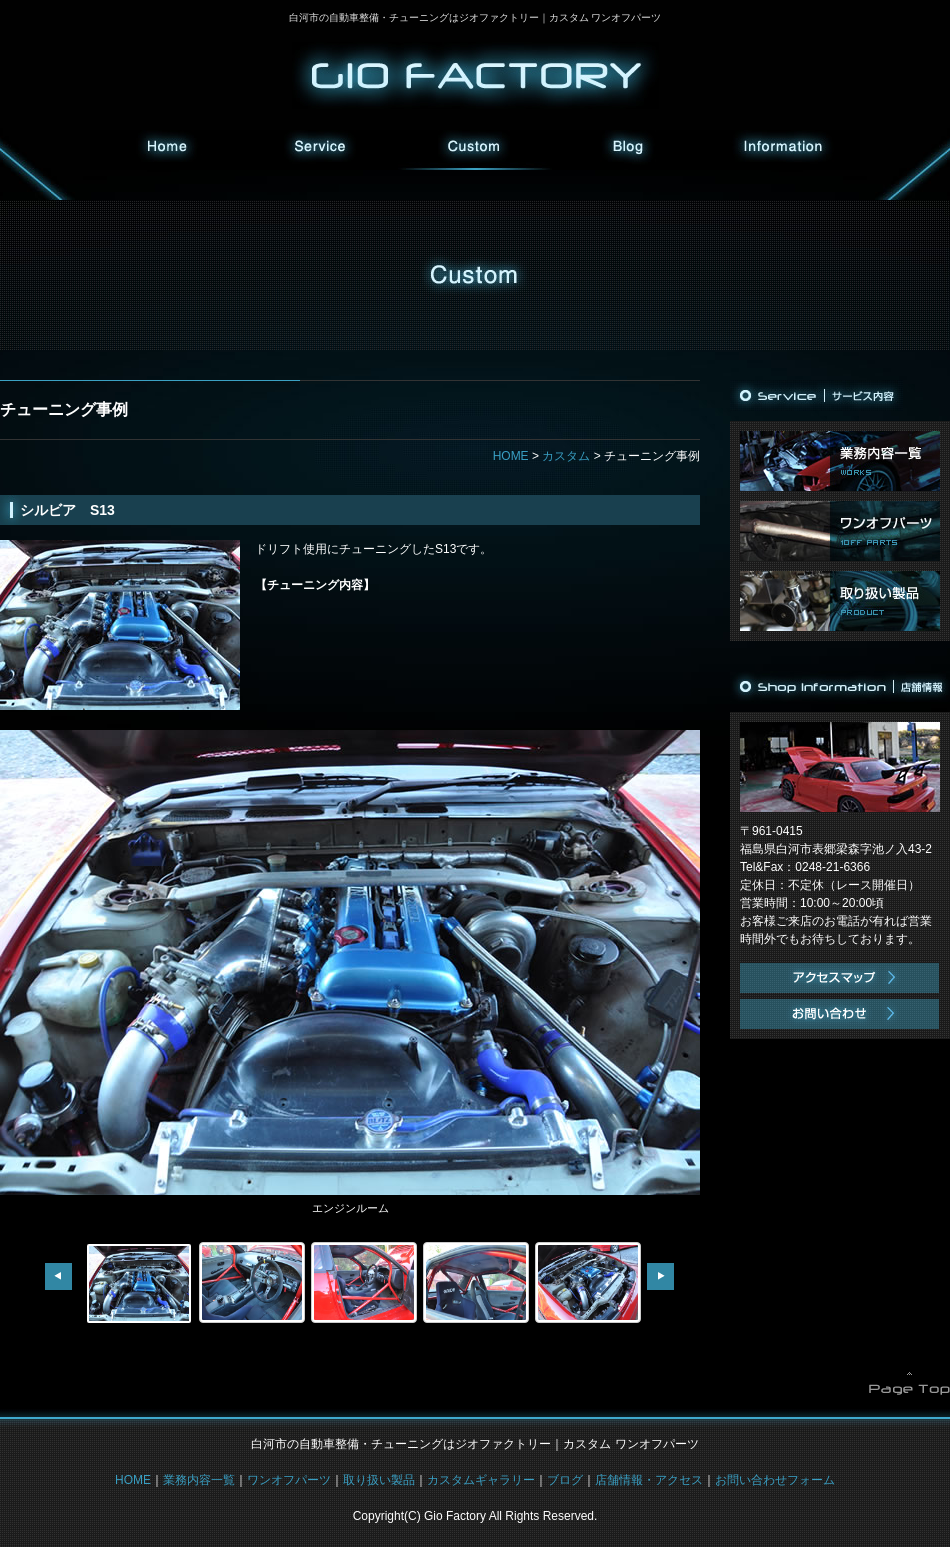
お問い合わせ (840, 1014)
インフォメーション (783, 150)
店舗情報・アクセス (649, 1480)
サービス (321, 150)
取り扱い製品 (840, 601)
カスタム (475, 150)
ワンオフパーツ (840, 531)
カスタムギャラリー (481, 1480)
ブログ (629, 150)
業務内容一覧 (840, 461)
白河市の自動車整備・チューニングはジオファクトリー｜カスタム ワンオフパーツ (475, 17)
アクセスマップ (840, 978)
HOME (167, 150)
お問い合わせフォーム (775, 1480)
